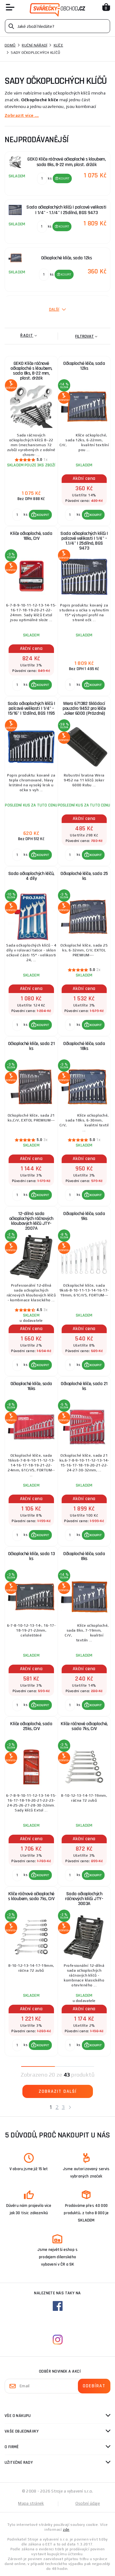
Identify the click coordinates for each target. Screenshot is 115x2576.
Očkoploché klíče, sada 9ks (84, 1216)
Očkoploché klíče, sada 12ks (84, 366)
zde (66, 2529)
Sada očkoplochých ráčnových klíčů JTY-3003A (84, 1899)
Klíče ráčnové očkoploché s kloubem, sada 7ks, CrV (31, 1896)
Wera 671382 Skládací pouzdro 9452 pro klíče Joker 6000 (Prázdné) (84, 708)
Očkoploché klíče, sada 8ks (84, 1556)
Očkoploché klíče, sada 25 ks (84, 876)
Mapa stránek (31, 2503)
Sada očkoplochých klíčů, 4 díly (31, 876)
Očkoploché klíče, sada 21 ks (31, 1046)
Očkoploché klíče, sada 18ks (84, 1046)
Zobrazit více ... (22, 115)
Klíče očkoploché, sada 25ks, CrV (31, 1726)
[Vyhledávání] (57, 26)
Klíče (58, 45)
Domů (10, 45)
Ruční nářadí (34, 45)
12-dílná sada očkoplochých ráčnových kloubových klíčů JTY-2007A (31, 1221)
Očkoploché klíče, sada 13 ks (31, 1556)
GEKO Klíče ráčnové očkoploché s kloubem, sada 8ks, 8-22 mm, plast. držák (31, 370)
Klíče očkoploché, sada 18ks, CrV (31, 536)
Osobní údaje (87, 2503)
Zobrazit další (58, 2091)
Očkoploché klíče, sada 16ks (31, 1386)
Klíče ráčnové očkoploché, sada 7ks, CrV (84, 1726)
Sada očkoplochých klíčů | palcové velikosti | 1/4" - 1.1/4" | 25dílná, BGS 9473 (84, 540)
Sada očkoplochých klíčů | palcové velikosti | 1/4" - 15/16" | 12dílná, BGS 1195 (31, 708)
